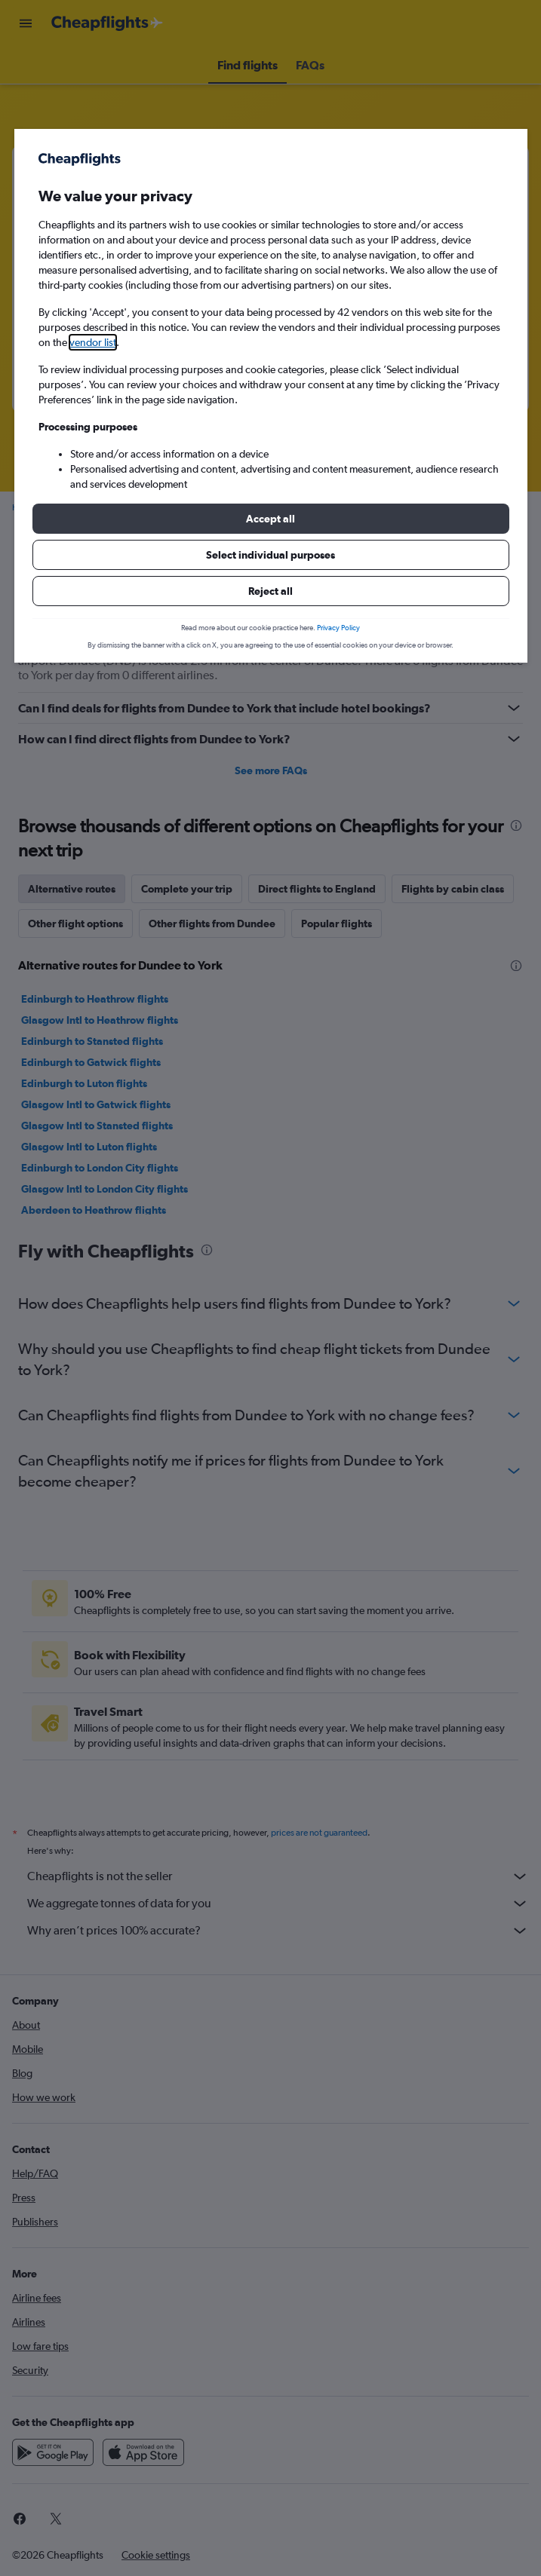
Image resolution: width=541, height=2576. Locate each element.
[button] (270, 519)
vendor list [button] (92, 342)
